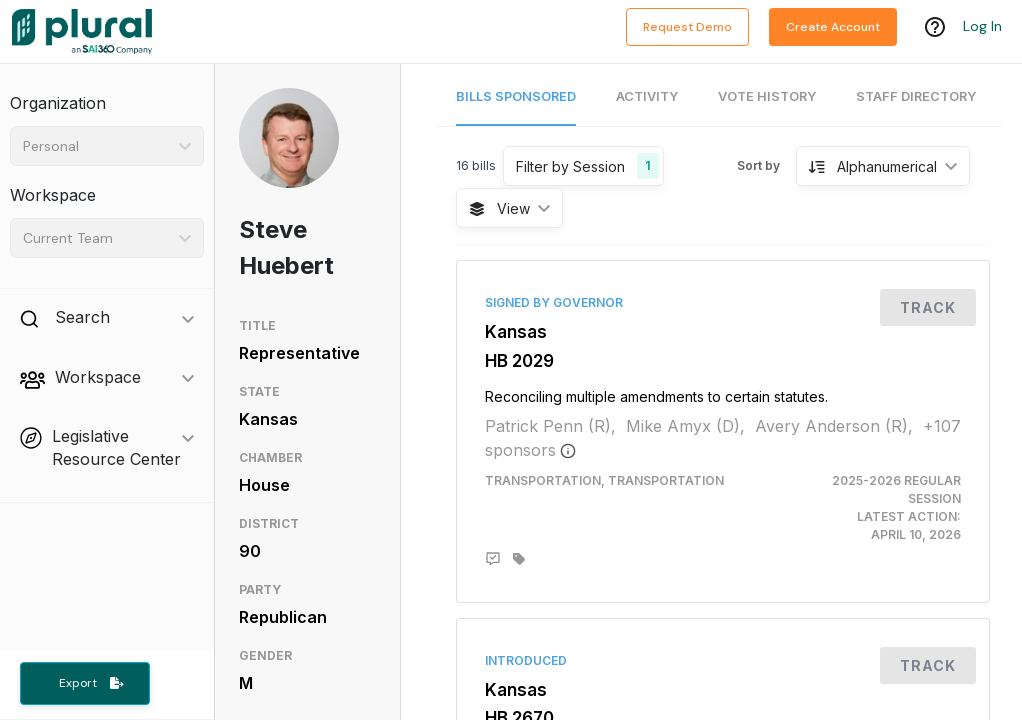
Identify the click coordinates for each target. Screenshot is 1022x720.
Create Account (833, 27)
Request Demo (687, 27)
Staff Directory (916, 96)
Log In (982, 27)
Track (928, 307)
